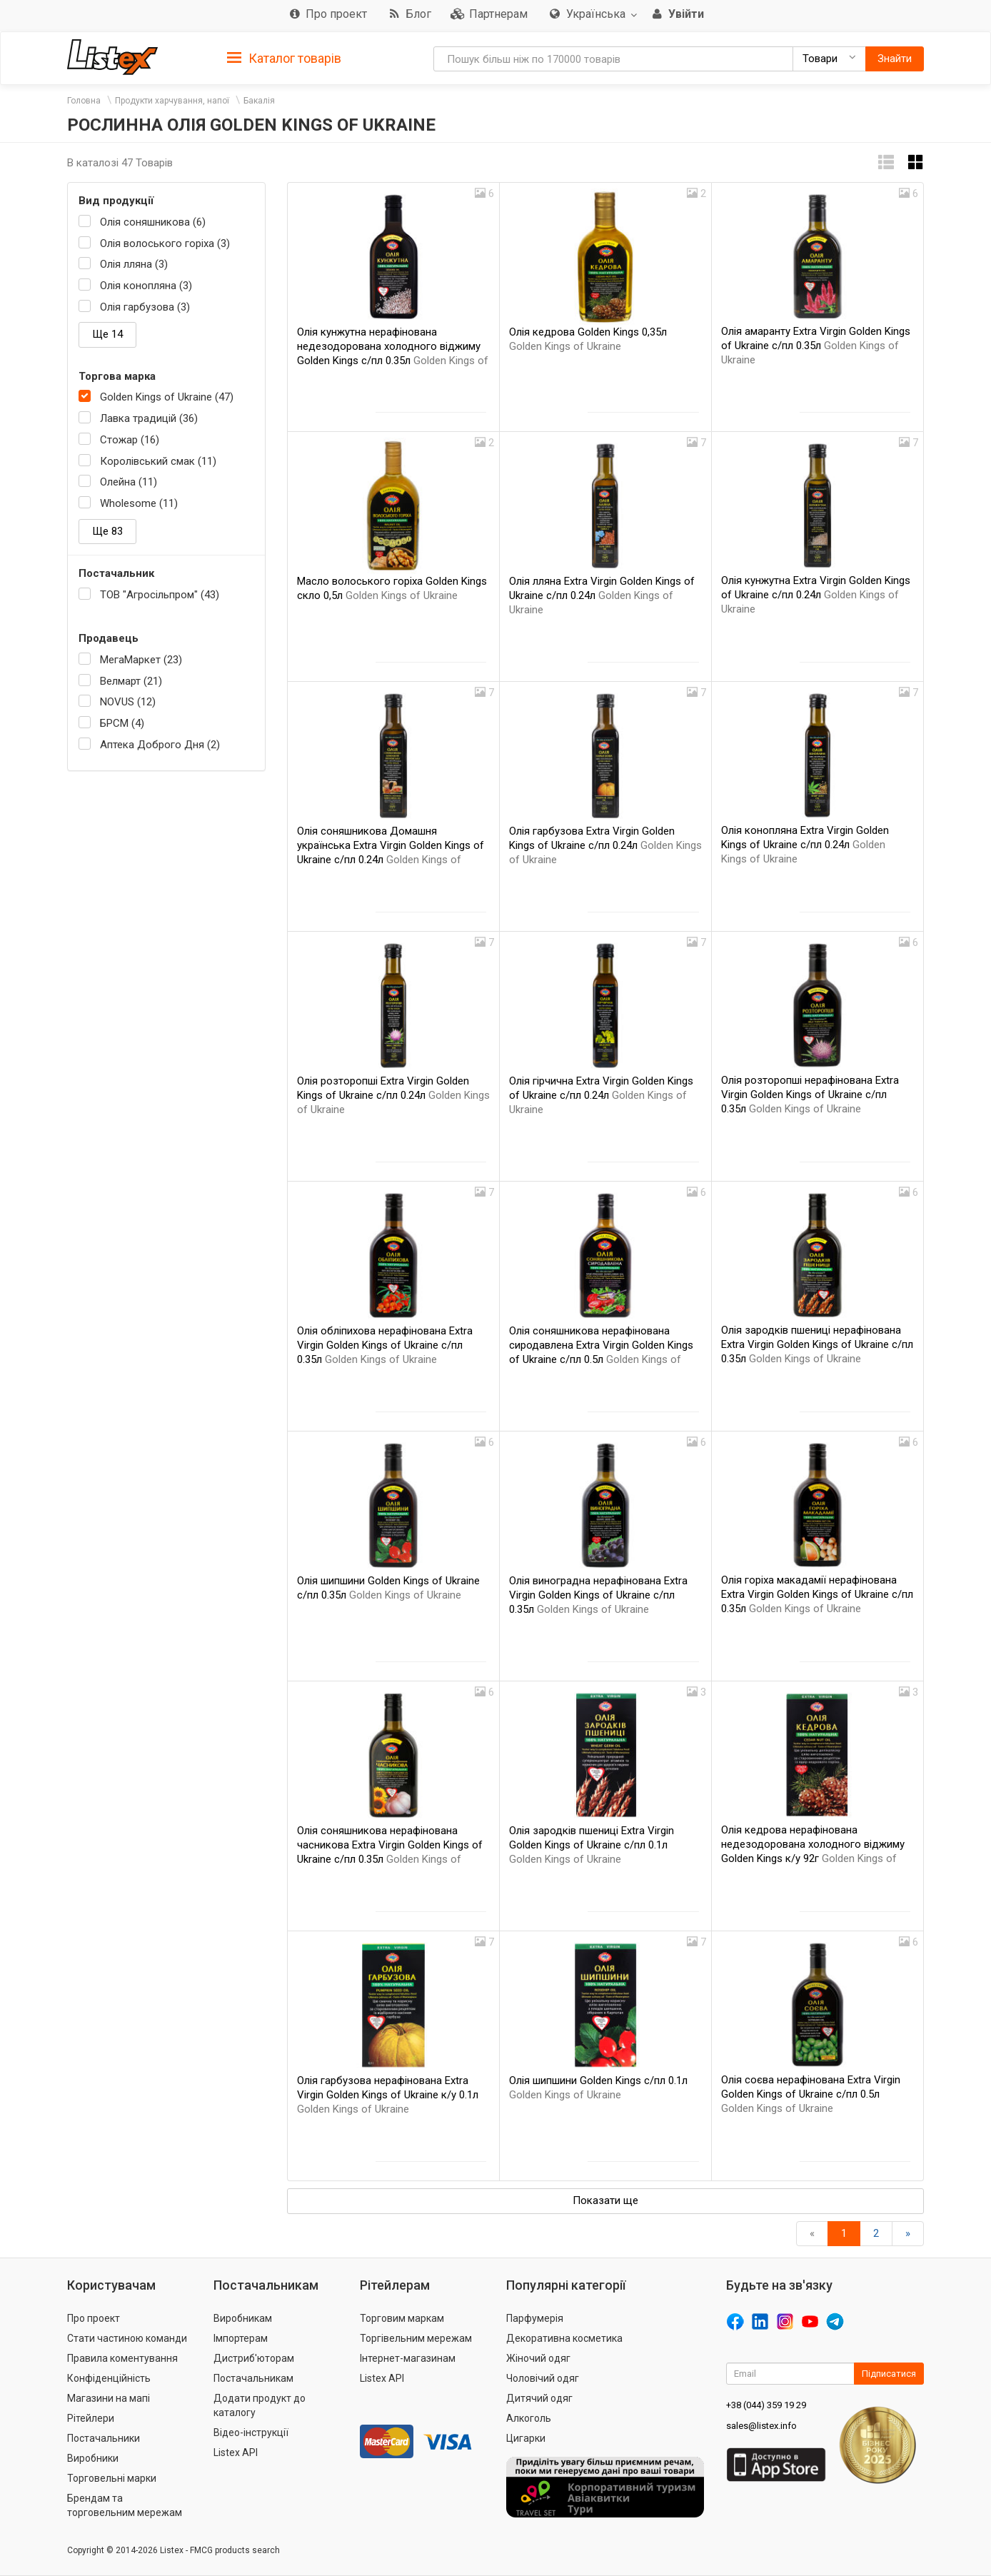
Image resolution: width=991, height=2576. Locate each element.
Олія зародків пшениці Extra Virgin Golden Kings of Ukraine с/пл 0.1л (591, 1845)
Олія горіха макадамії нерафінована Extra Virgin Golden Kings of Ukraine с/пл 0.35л (817, 1594)
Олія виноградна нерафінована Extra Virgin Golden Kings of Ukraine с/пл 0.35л (598, 1595)
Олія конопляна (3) (146, 285)
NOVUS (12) (128, 701)
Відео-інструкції (250, 2432)
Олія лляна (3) (134, 264)
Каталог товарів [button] (284, 58)
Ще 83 (107, 531)
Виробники (93, 2458)
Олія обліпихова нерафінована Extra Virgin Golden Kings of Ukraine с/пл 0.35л (385, 1345)
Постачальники (103, 2438)
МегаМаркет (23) (141, 659)
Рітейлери (90, 2418)
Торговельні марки (111, 2478)
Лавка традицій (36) (149, 418)
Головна (84, 101)
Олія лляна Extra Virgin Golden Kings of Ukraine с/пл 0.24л (602, 595)
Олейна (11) (128, 482)
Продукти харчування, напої (172, 101)
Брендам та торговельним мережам (124, 2505)
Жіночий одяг (538, 2358)
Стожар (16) (129, 439)
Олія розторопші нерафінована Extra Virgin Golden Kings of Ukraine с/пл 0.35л (810, 1094)
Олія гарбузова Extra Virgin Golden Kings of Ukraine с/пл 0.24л (605, 845)
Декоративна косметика (564, 2338)
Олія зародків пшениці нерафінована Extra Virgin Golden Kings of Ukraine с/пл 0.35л (817, 1344)
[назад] (812, 2233)
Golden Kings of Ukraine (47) (166, 397)
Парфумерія (534, 2318)
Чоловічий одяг (542, 2378)
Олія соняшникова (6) (153, 222)
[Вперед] (908, 2233)
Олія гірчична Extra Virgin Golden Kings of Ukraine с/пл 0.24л (601, 1095)
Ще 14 (107, 334)
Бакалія (259, 101)
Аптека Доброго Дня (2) (160, 744)
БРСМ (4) (122, 723)
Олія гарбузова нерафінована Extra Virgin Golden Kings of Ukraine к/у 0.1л (387, 2094)
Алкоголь (528, 2418)
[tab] (284, 57)
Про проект (93, 2318)
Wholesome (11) (139, 503)
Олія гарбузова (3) (145, 307)
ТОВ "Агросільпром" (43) (159, 594)
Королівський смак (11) (158, 461)
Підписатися (889, 2373)
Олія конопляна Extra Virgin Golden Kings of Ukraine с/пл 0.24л (805, 844)
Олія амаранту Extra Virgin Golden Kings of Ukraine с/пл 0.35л (815, 345)
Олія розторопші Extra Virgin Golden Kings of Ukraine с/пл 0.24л (393, 1095)
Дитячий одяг (539, 2398)
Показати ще (605, 2200)
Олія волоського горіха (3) (165, 243)
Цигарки (525, 2438)
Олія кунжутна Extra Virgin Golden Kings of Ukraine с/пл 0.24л (815, 594)
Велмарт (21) (131, 681)
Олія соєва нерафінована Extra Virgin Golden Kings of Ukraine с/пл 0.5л (810, 2094)
